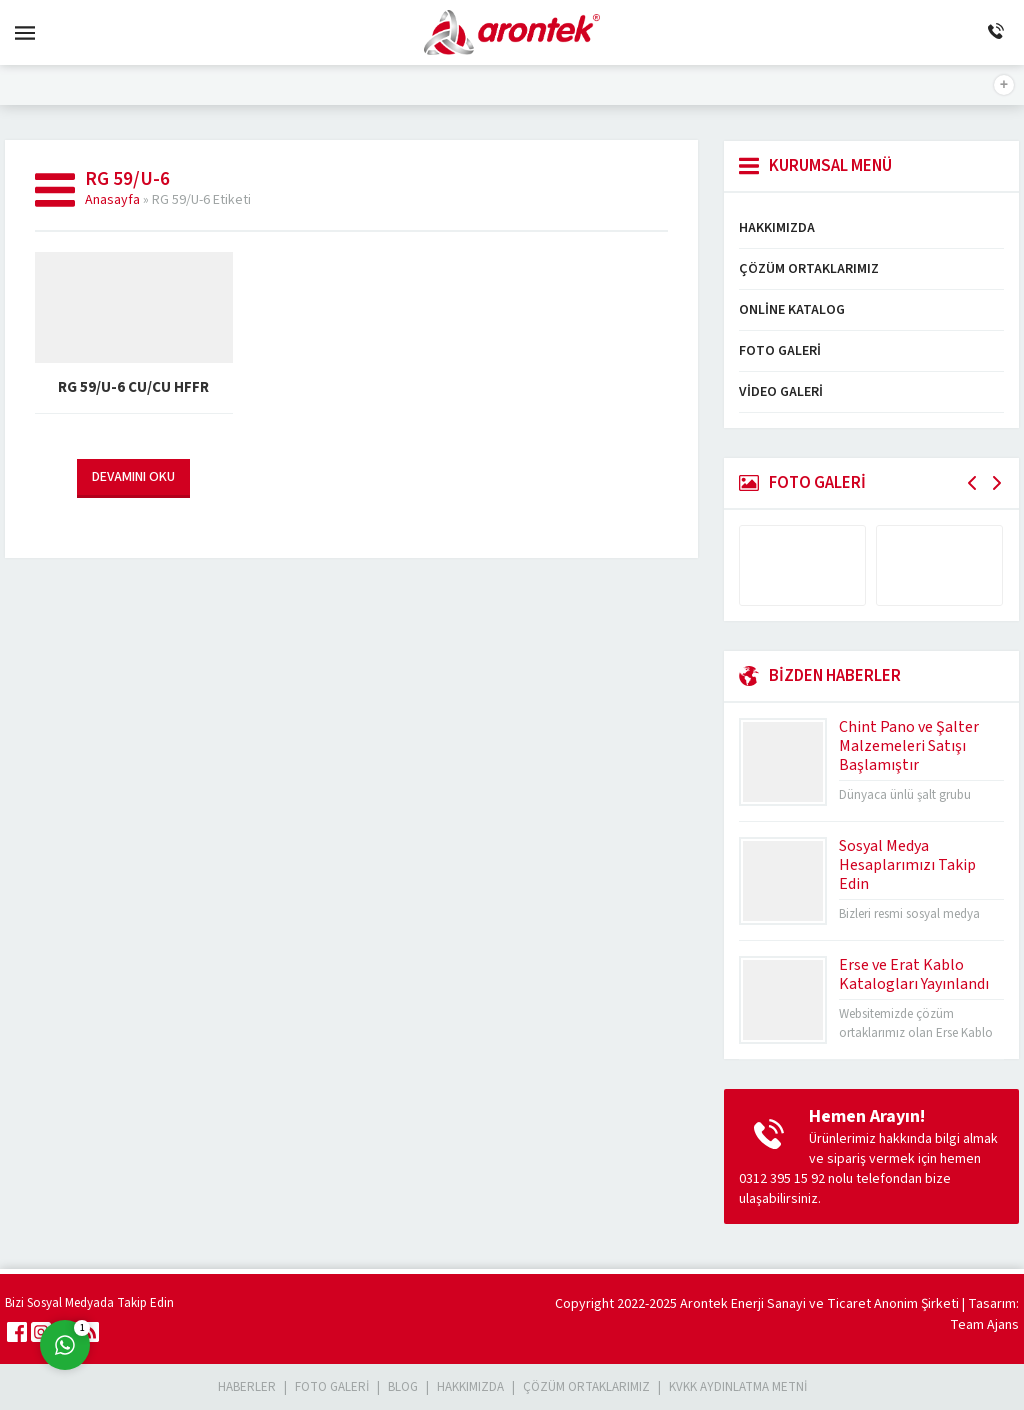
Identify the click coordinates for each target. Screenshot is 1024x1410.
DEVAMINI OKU (133, 477)
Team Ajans (984, 1325)
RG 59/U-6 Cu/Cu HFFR (133, 387)
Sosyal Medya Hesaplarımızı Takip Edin (907, 865)
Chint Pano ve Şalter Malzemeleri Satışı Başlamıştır (909, 746)
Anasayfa (112, 200)
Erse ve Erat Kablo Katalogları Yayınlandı (914, 974)
